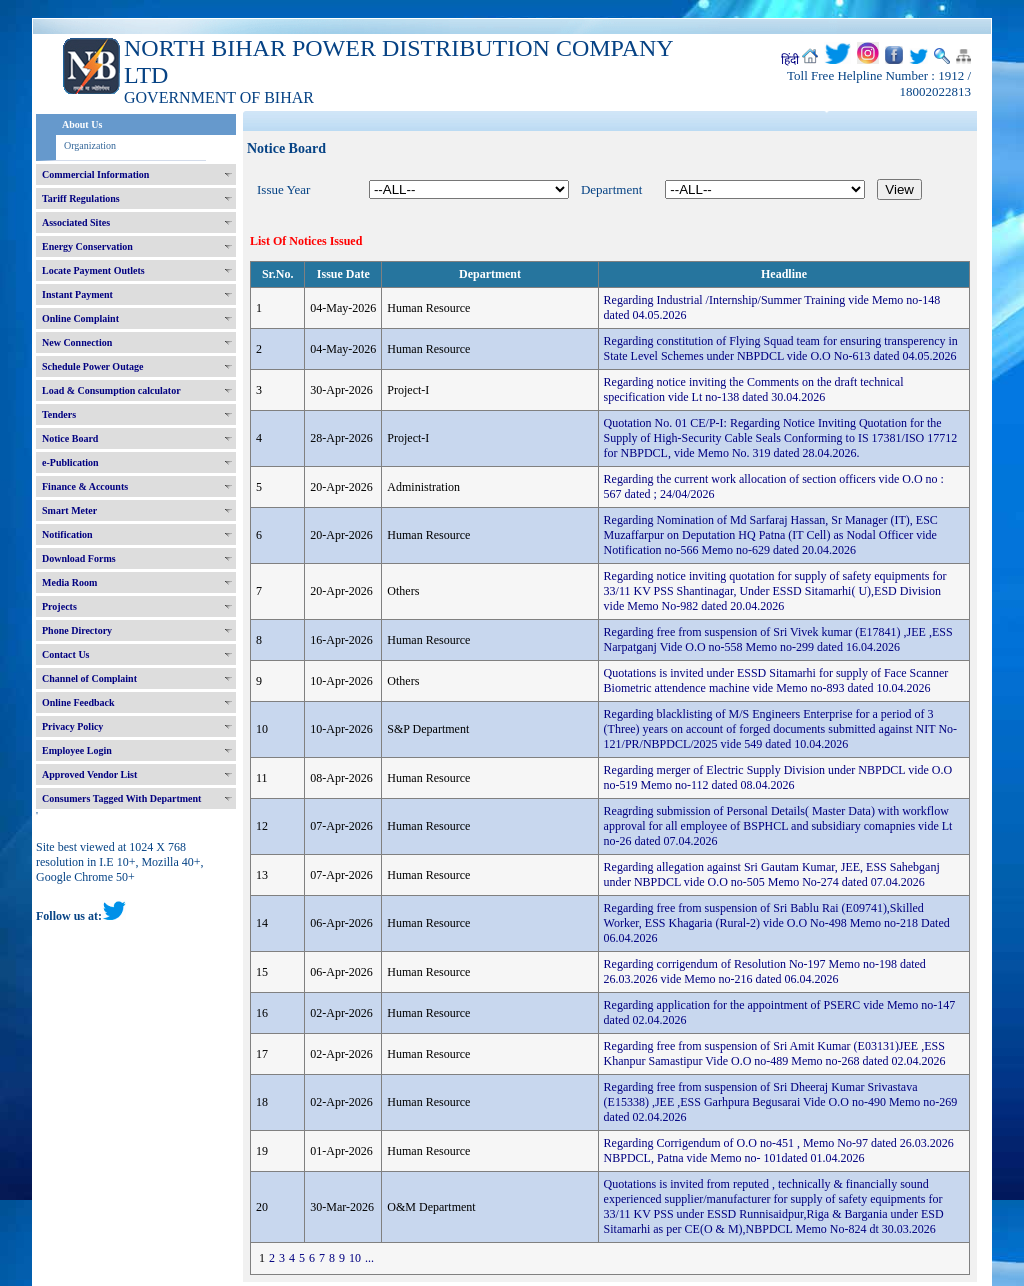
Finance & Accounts (85, 486)
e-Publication (70, 462)
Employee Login (77, 750)
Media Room (69, 582)
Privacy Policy (72, 726)
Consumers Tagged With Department (121, 798)
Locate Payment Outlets (93, 270)
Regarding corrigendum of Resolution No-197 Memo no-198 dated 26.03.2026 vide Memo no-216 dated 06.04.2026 (765, 971)
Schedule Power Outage (92, 366)
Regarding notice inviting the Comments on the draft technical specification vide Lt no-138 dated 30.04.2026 (754, 389)
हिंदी (790, 60)
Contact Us (66, 654)
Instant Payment (77, 294)
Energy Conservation (87, 246)
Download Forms (79, 558)
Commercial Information (95, 174)
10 (355, 1258)
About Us (82, 124)
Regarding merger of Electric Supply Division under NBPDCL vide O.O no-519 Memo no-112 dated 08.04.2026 (778, 777)
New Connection (77, 342)
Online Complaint (80, 318)
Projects (59, 606)
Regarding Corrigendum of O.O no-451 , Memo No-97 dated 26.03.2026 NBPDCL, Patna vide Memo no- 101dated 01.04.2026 (779, 1150)
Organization (90, 145)
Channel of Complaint (89, 678)
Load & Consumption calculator (111, 390)
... (369, 1258)
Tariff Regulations (81, 198)
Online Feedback (78, 702)
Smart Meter (69, 510)
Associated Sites (76, 222)
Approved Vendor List (89, 774)
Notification (67, 534)
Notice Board (70, 438)
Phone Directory (77, 630)
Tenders (59, 414)
